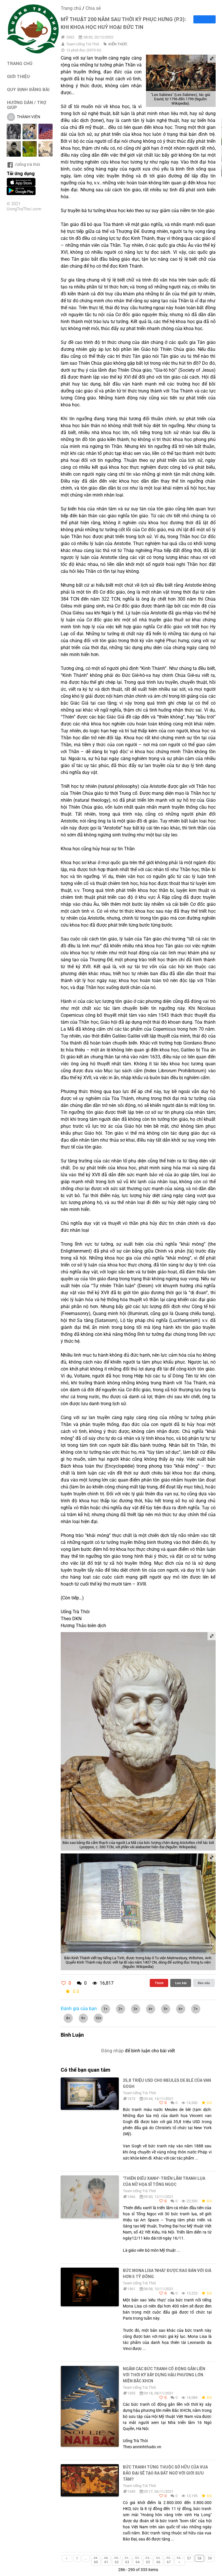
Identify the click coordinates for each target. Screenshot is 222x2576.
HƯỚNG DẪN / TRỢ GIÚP (26, 105)
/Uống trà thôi (23, 164)
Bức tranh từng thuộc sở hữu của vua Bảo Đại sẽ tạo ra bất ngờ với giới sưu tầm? (165, 2473)
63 (127, 2562)
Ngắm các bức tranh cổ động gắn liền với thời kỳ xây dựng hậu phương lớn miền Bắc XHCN (164, 2375)
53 (147, 2558)
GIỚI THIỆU (18, 76)
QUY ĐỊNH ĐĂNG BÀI (28, 89)
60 (96, 2562)
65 (148, 2562)
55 (168, 2558)
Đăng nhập (112, 2050)
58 (199, 2558)
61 (106, 2562)
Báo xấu (204, 1983)
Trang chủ (71, 8)
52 (137, 2558)
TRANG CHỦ (19, 63)
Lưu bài (180, 1983)
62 (117, 2562)
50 (116, 2558)
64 (138, 2562)
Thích (159, 1983)
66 (158, 2562)
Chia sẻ (93, 8)
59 (210, 2558)
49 (106, 2558)
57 (189, 2558)
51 (127, 2558)
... (85, 2558)
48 (95, 2558)
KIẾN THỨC (117, 44)
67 (169, 2562)
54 (158, 2558)
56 (179, 2558)
